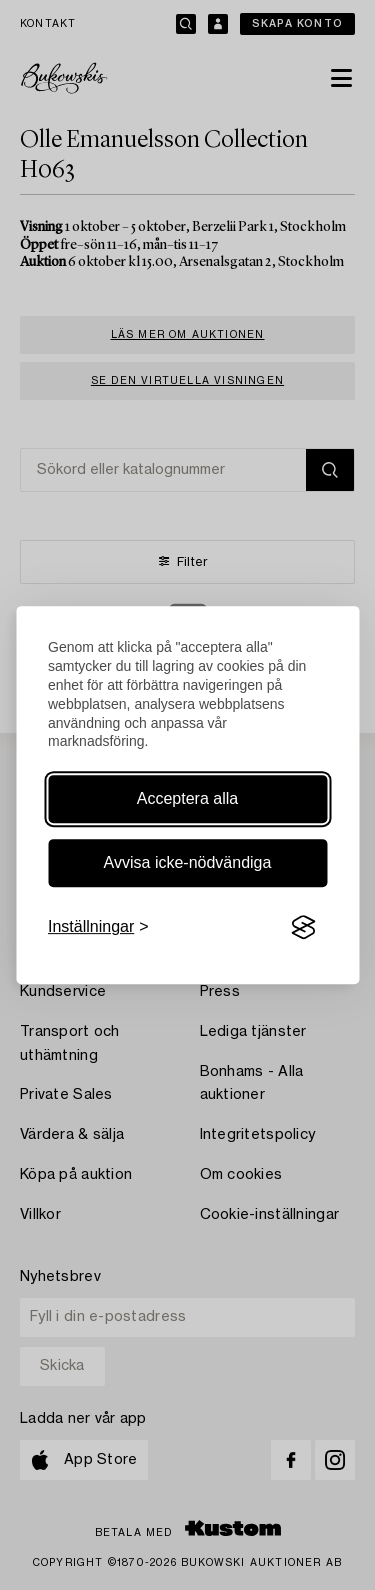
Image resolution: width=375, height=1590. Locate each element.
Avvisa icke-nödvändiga (188, 862)
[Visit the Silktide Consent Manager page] (303, 928)
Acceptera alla (187, 798)
